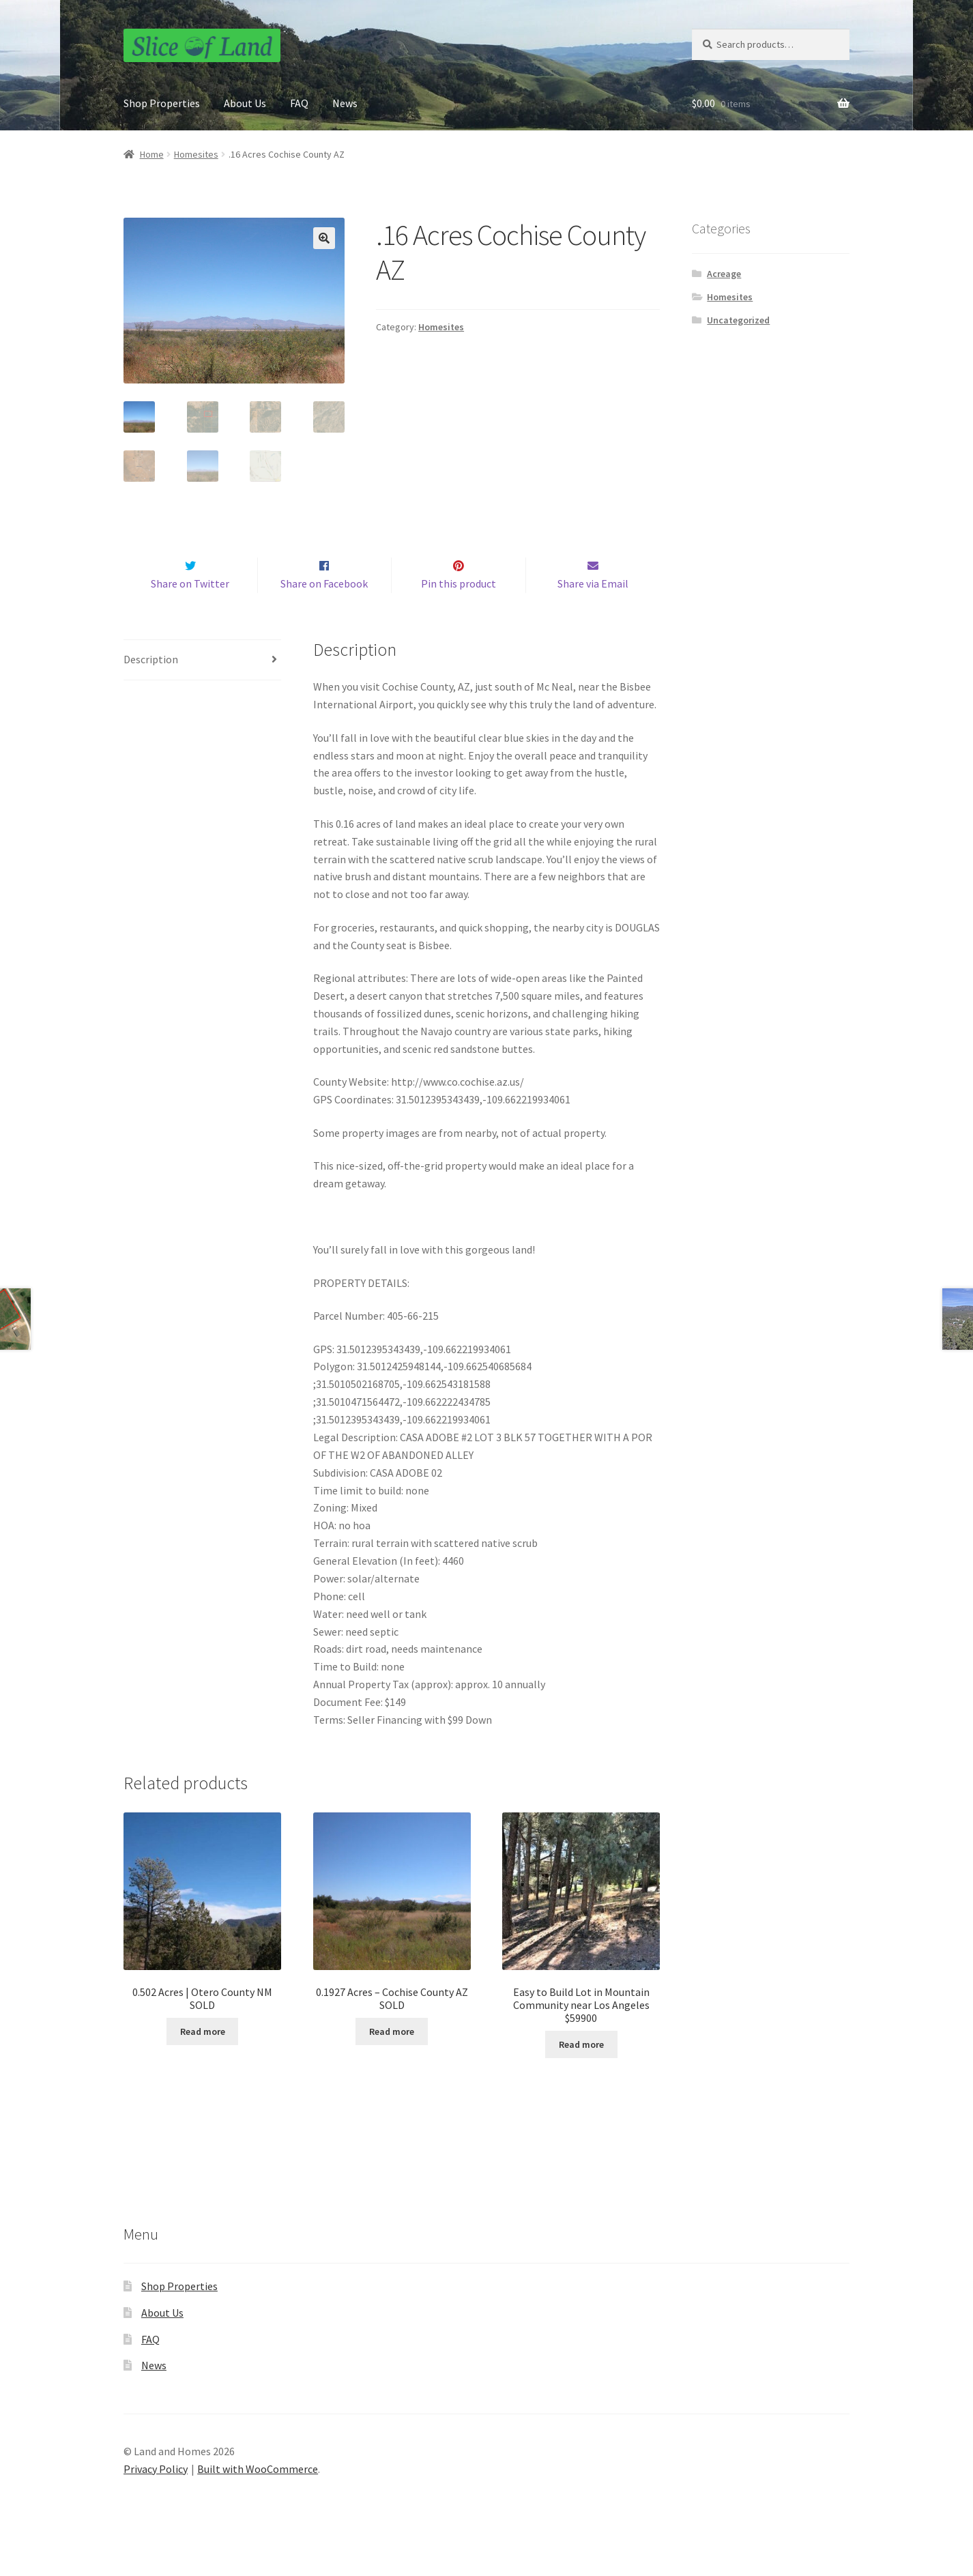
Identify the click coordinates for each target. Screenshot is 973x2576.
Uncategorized (738, 320)
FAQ (299, 103)
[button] (324, 238)
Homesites (196, 154)
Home (152, 154)
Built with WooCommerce (257, 2497)
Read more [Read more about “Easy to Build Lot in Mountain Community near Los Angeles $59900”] (581, 2073)
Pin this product (458, 613)
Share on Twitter (190, 613)
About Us (245, 103)
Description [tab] (151, 688)
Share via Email (592, 613)
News (345, 103)
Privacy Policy (156, 2497)
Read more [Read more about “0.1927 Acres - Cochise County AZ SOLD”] (391, 2060)
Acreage (724, 273)
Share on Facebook (324, 613)
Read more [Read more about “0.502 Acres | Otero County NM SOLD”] (202, 2060)
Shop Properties (162, 103)
